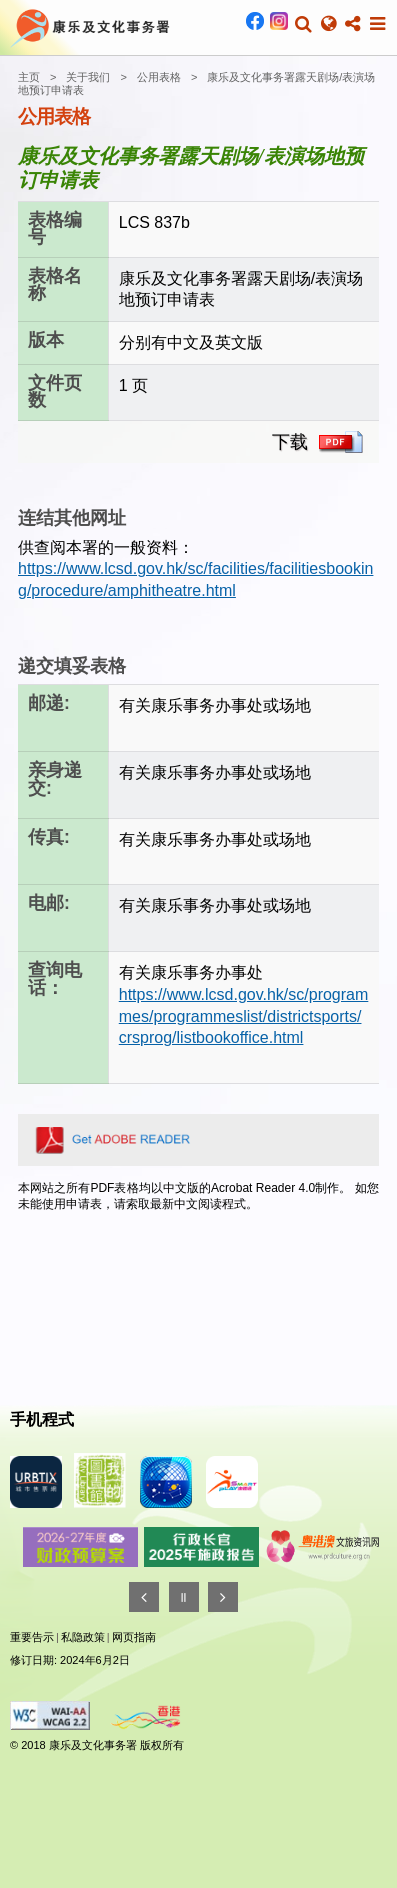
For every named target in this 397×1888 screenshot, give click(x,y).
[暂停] (184, 1597)
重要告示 (32, 1637)
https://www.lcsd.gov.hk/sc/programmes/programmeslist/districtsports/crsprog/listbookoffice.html (244, 1016)
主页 (29, 77)
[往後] (223, 1597)
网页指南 (134, 1637)
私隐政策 (83, 1637)
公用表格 (159, 77)
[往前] (144, 1597)
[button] (303, 24)
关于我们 (88, 77)
